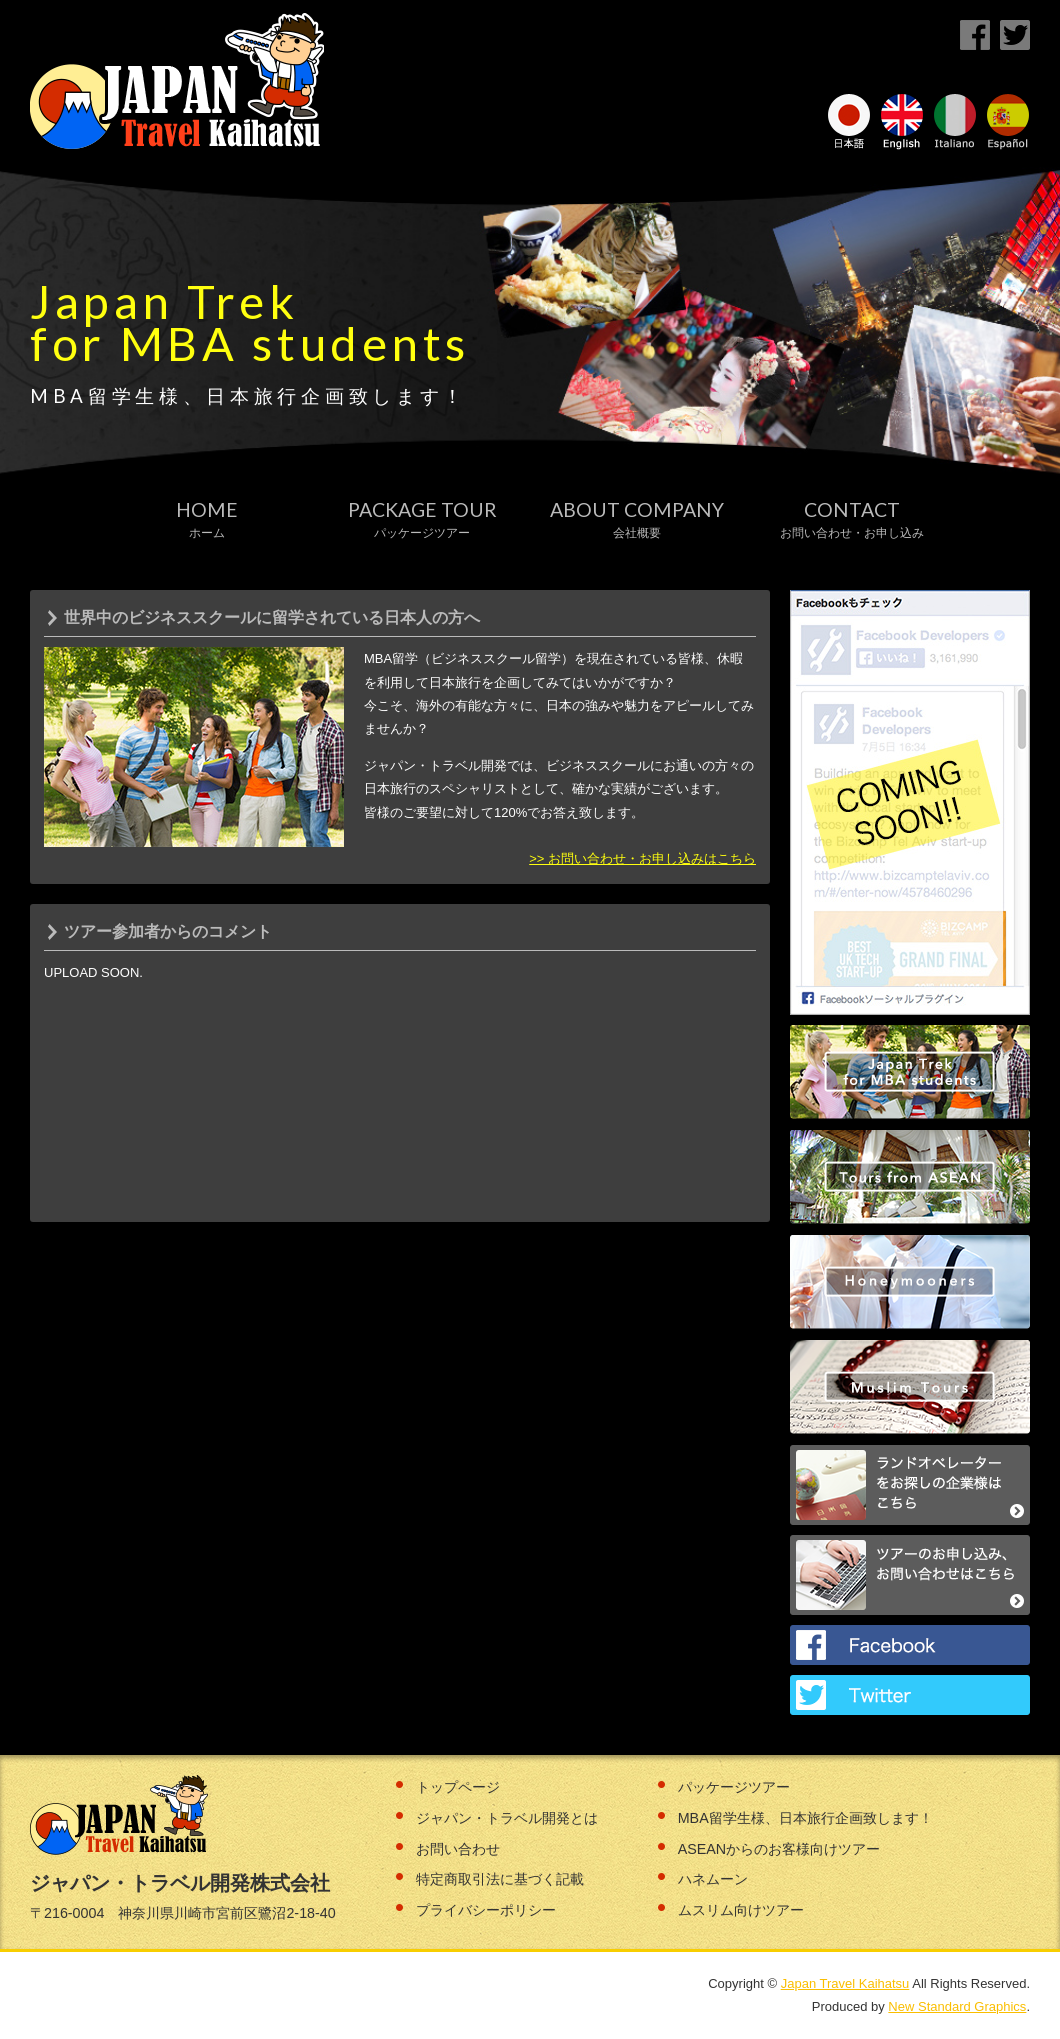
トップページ (458, 1787)
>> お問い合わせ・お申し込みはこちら (642, 858)
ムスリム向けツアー (741, 1910)
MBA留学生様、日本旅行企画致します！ (805, 1818)
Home (207, 519)
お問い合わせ (458, 1849)
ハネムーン (713, 1879)
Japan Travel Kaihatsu (845, 1983)
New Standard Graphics (957, 2006)
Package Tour (422, 519)
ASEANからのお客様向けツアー (779, 1849)
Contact (852, 519)
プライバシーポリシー (486, 1910)
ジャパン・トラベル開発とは (507, 1818)
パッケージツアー (734, 1787)
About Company (637, 519)
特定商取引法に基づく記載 (500, 1879)
